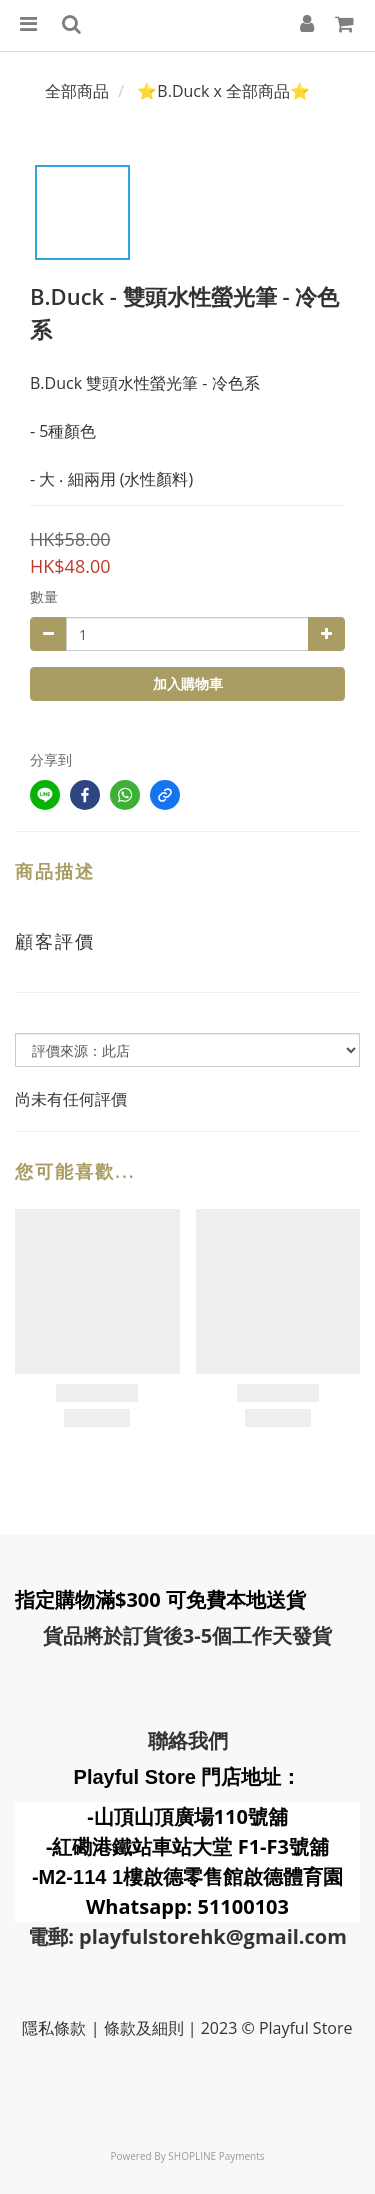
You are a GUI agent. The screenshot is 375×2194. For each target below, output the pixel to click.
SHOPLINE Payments (216, 2156)
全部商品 (77, 91)
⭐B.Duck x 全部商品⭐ (223, 91)
